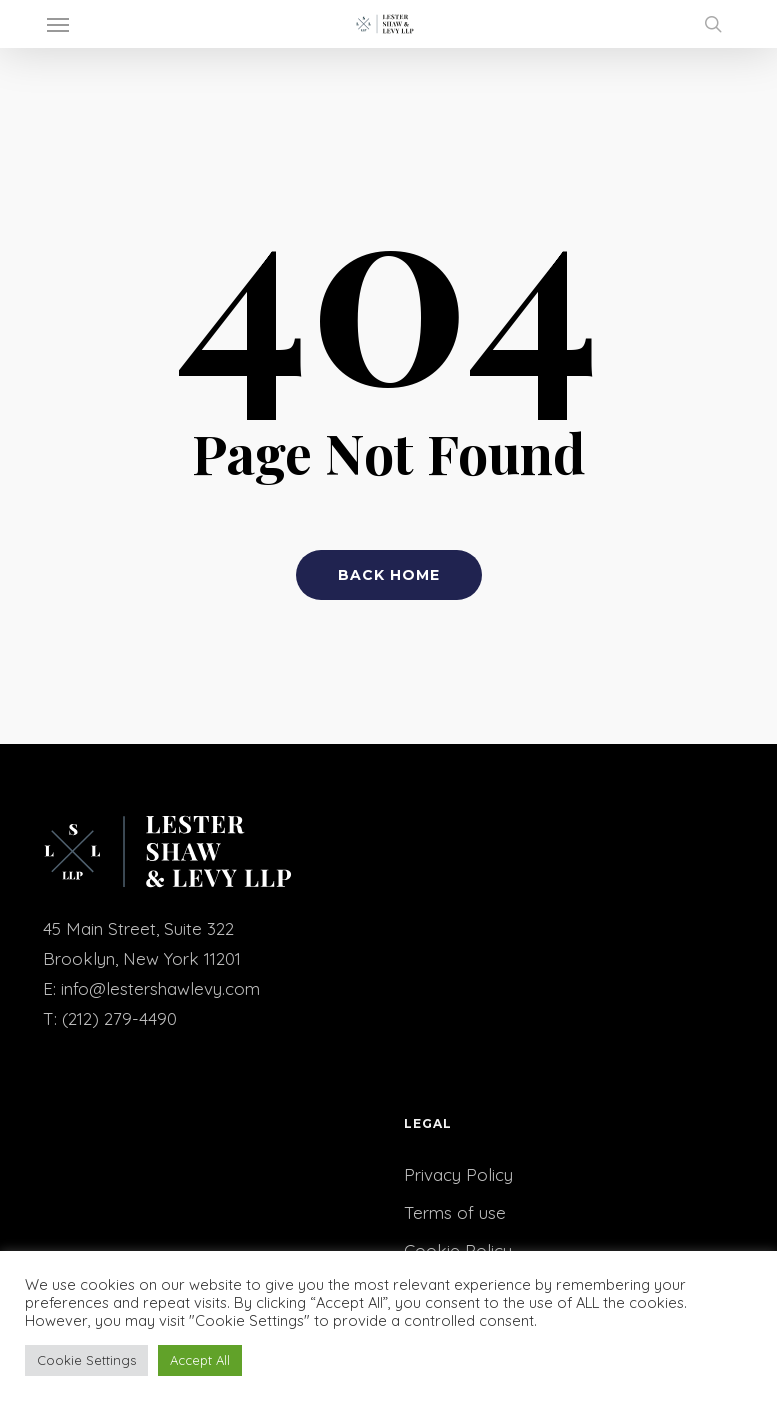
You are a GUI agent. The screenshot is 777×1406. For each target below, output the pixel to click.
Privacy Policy (458, 1174)
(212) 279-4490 (119, 1018)
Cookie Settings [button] (86, 1360)
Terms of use (455, 1212)
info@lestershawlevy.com (160, 988)
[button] (58, 24)
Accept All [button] (200, 1360)
